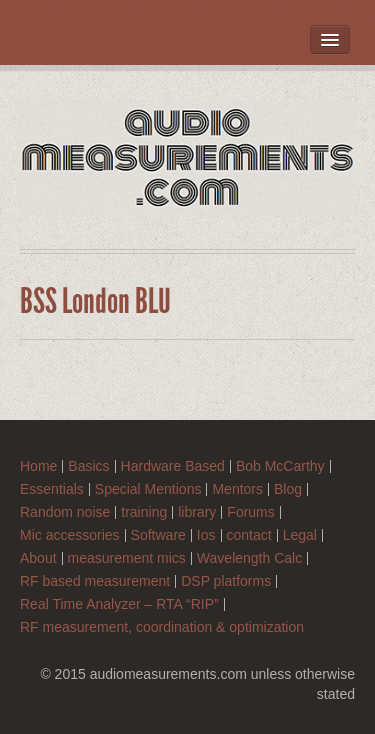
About (38, 558)
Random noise (65, 512)
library (197, 512)
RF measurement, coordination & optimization (162, 627)
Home (38, 466)
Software (158, 535)
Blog (288, 489)
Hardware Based (173, 466)
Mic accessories (70, 535)
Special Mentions (148, 489)
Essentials (52, 489)
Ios (206, 535)
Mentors (237, 489)
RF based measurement (95, 581)
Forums (250, 512)
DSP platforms (226, 581)
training (144, 512)
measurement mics (127, 558)
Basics (88, 466)
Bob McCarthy (280, 466)
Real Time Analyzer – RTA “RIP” (119, 604)
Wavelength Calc (249, 558)
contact (249, 535)
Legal (300, 535)
